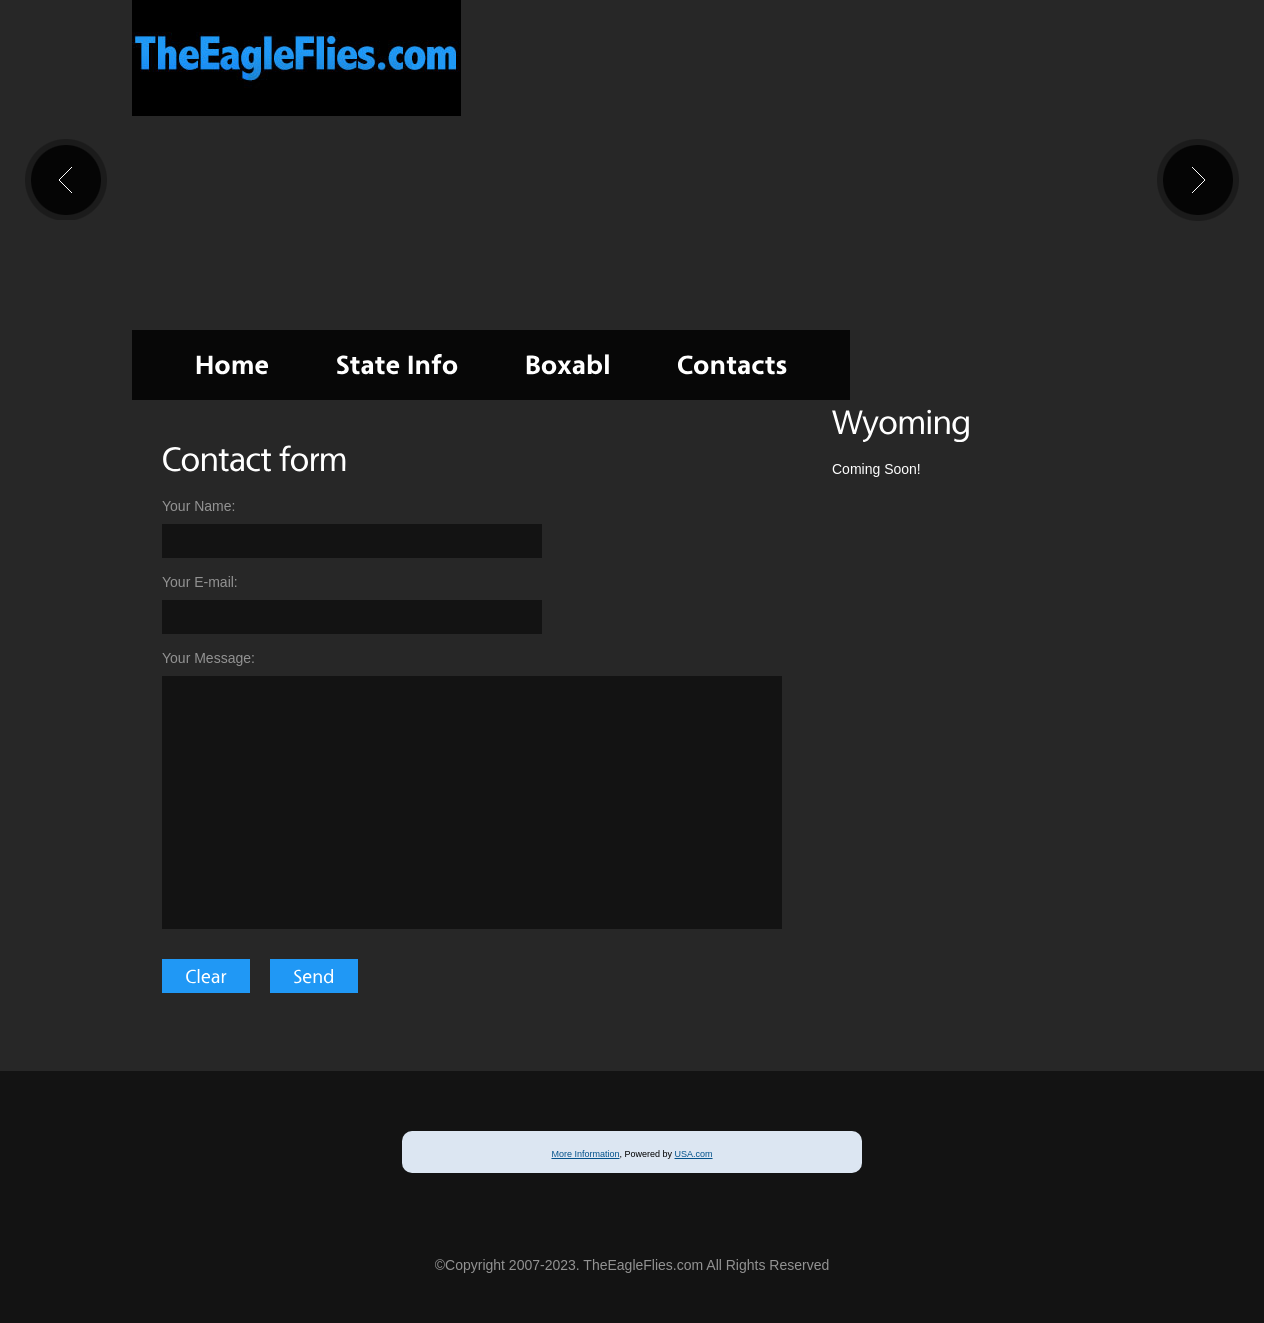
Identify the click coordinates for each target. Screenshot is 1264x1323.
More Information (585, 1154)
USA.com (694, 1154)
